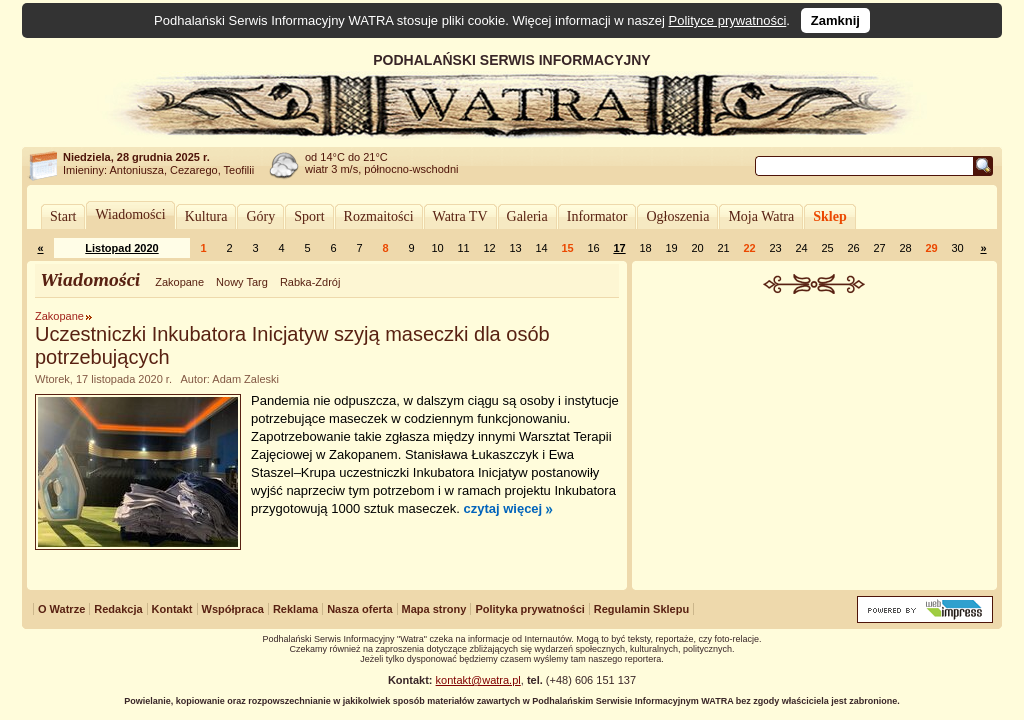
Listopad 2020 (121, 248)
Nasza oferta (359, 609)
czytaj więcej (502, 508)
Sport (309, 216)
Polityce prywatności (728, 20)
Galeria (527, 216)
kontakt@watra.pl (478, 680)
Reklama (295, 609)
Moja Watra (761, 216)
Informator (597, 216)
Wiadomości (130, 214)
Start (63, 216)
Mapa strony (434, 609)
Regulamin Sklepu (641, 609)
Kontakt (172, 609)
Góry (260, 216)
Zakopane (179, 282)
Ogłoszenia (677, 216)
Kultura (206, 216)
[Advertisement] (815, 444)
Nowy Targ (242, 282)
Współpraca (233, 609)
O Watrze (61, 609)
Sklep (829, 216)
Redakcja (118, 609)
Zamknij (835, 20)
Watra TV (460, 216)
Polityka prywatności (529, 609)
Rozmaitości (379, 216)
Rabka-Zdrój (310, 282)
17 (619, 248)
